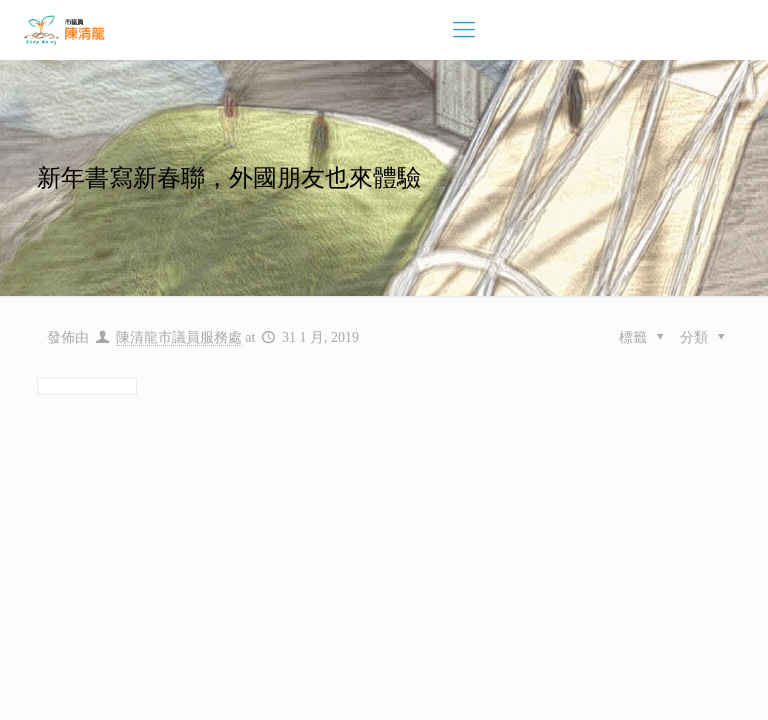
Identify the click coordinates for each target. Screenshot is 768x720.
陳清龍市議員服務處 (179, 337)
